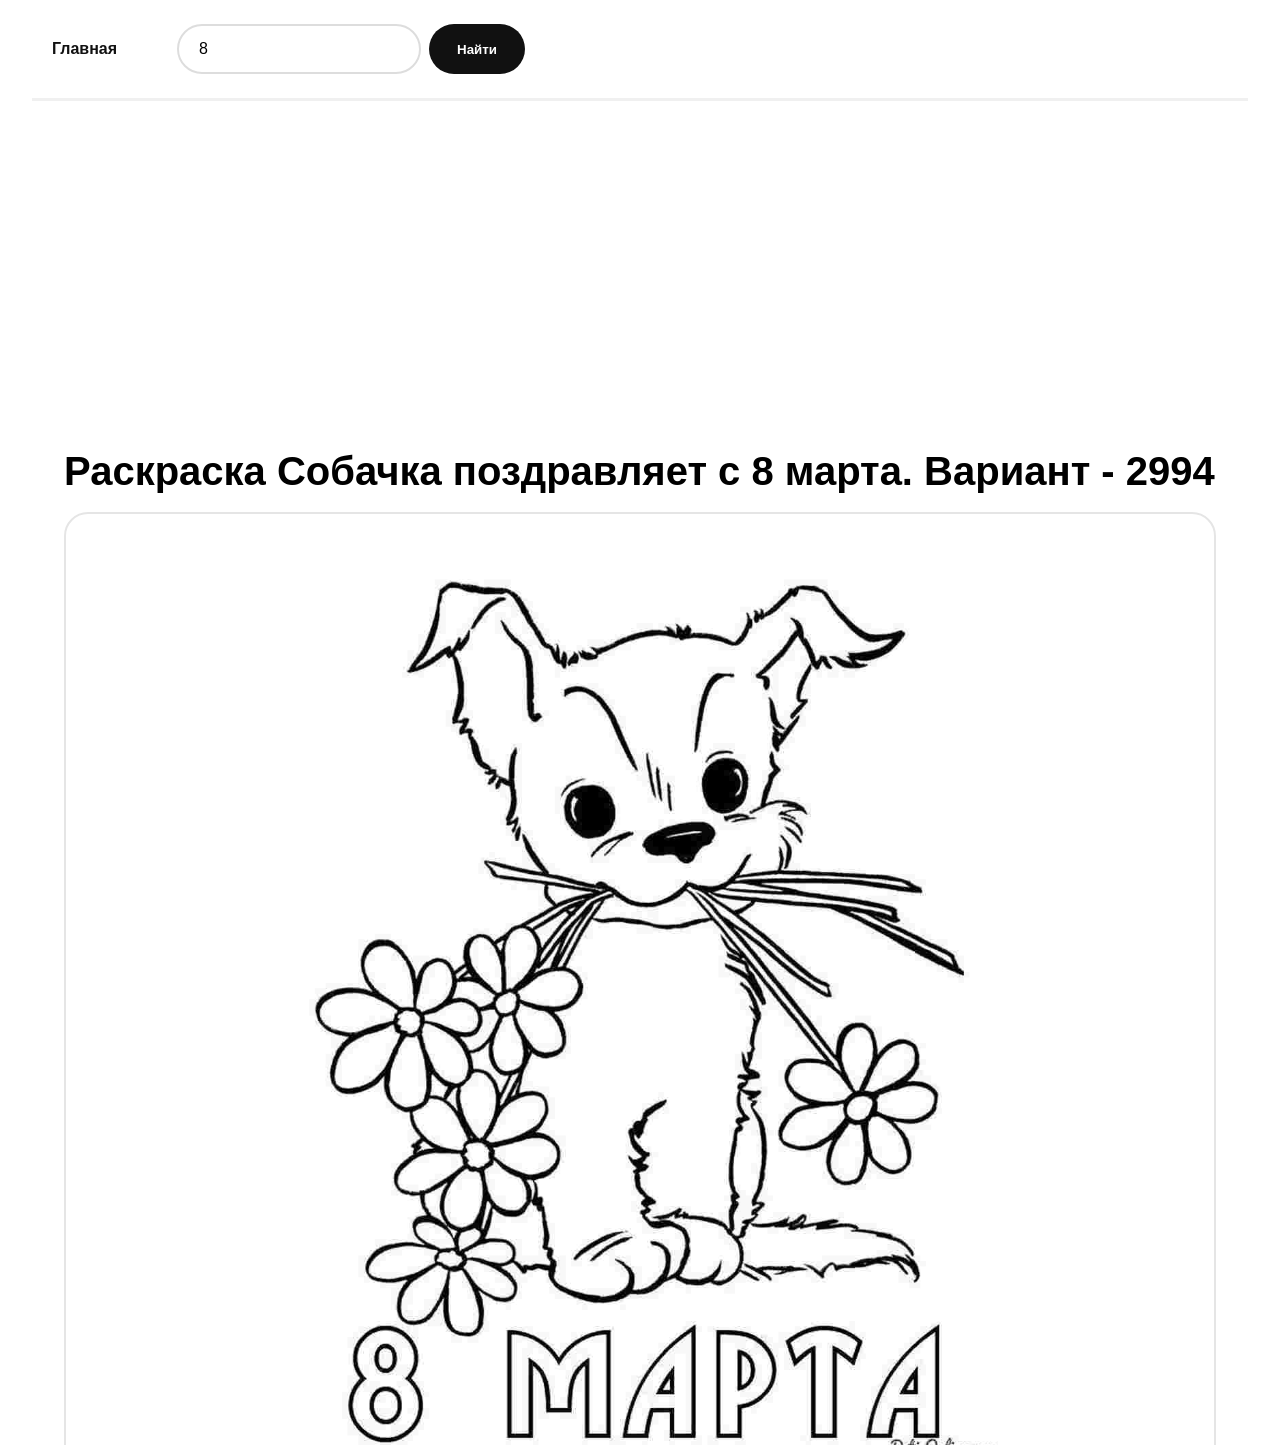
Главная (84, 48)
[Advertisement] (640, 273)
